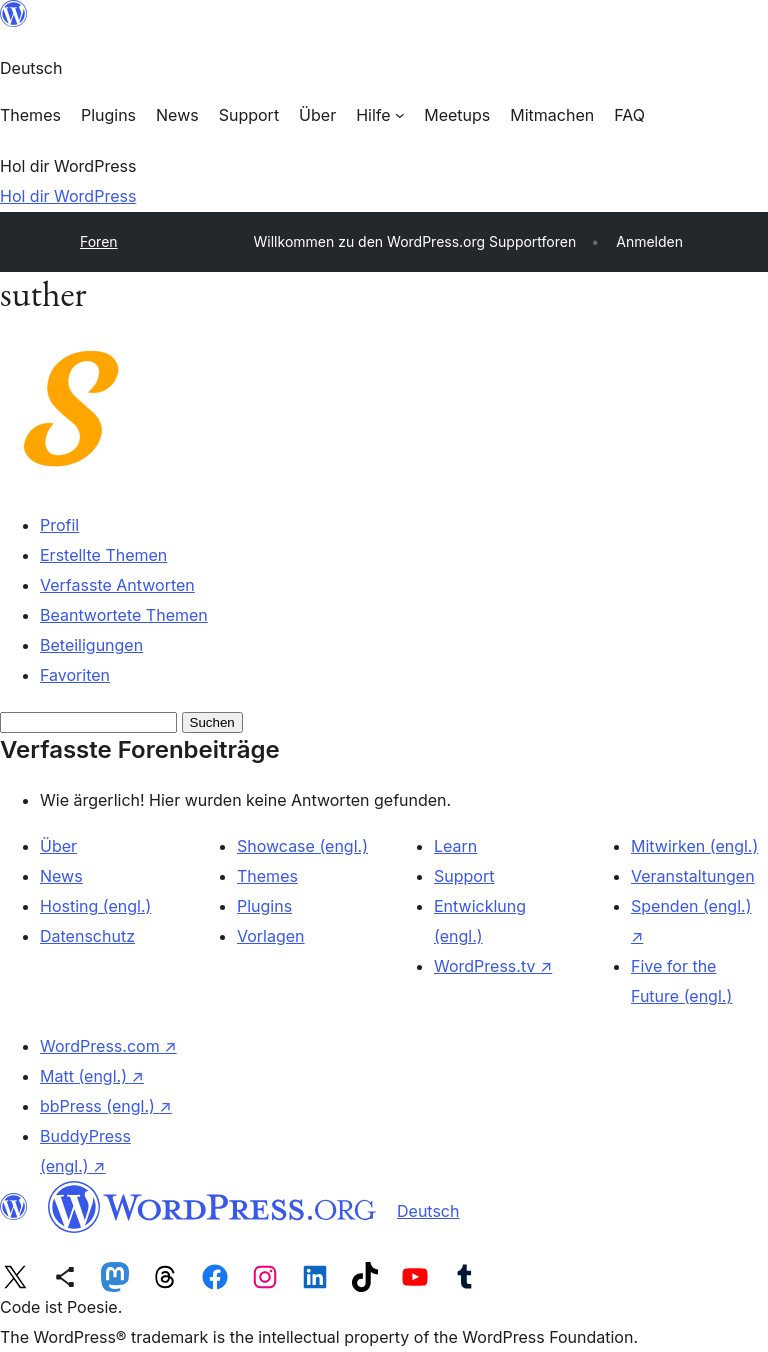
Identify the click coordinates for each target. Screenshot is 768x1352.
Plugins (264, 906)
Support (464, 876)
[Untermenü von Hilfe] (380, 115)
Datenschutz (87, 936)
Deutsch (428, 1211)
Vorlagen (271, 936)
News (61, 876)
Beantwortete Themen (124, 615)
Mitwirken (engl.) (694, 846)
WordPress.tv (493, 966)
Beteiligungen (91, 645)
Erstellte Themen (103, 555)
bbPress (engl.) (106, 1106)
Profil (59, 525)
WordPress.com (108, 1046)
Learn (455, 846)
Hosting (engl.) (95, 906)
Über (58, 846)
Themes (267, 876)
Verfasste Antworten (117, 585)
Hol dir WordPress (68, 196)
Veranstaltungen (693, 876)
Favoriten (75, 675)
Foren (99, 241)
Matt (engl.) (92, 1076)
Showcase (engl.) (302, 846)
